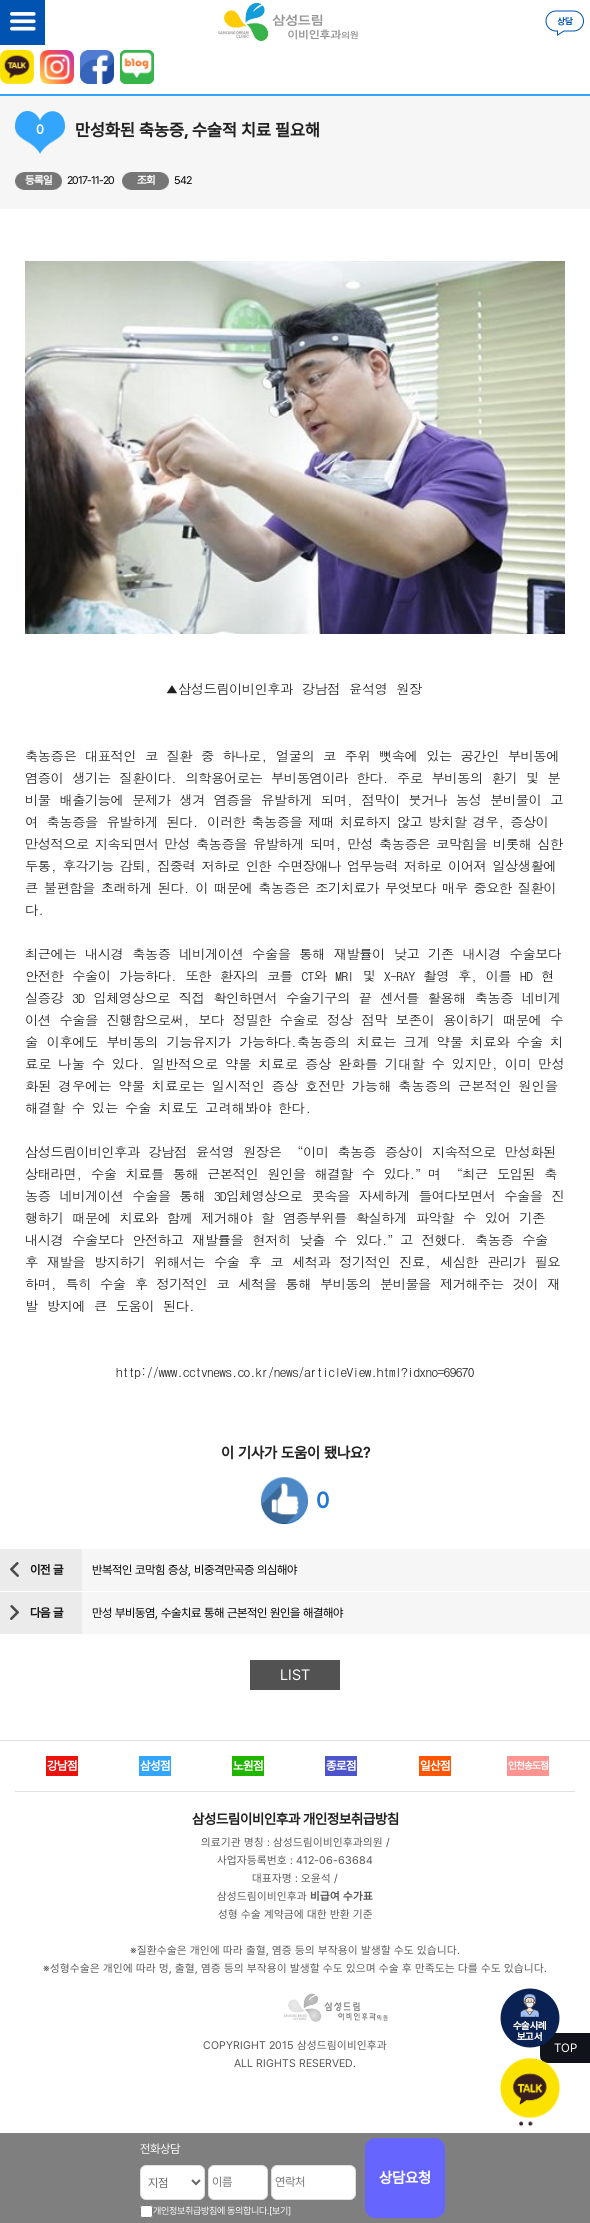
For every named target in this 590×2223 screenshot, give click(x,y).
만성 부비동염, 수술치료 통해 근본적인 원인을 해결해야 (217, 1613)
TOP (565, 2048)
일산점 (435, 1766)
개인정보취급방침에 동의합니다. (211, 2210)
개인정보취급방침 (351, 1819)
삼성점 (155, 1766)
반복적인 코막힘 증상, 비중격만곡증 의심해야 (194, 1570)
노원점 (248, 1766)
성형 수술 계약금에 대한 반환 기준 (295, 1914)
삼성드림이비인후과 (246, 1819)
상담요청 (405, 2178)
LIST (295, 1675)
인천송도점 (528, 1765)
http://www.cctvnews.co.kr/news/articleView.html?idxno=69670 (295, 1371)
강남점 (62, 1766)
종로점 (341, 1766)
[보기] (280, 2210)
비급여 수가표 (341, 1896)
